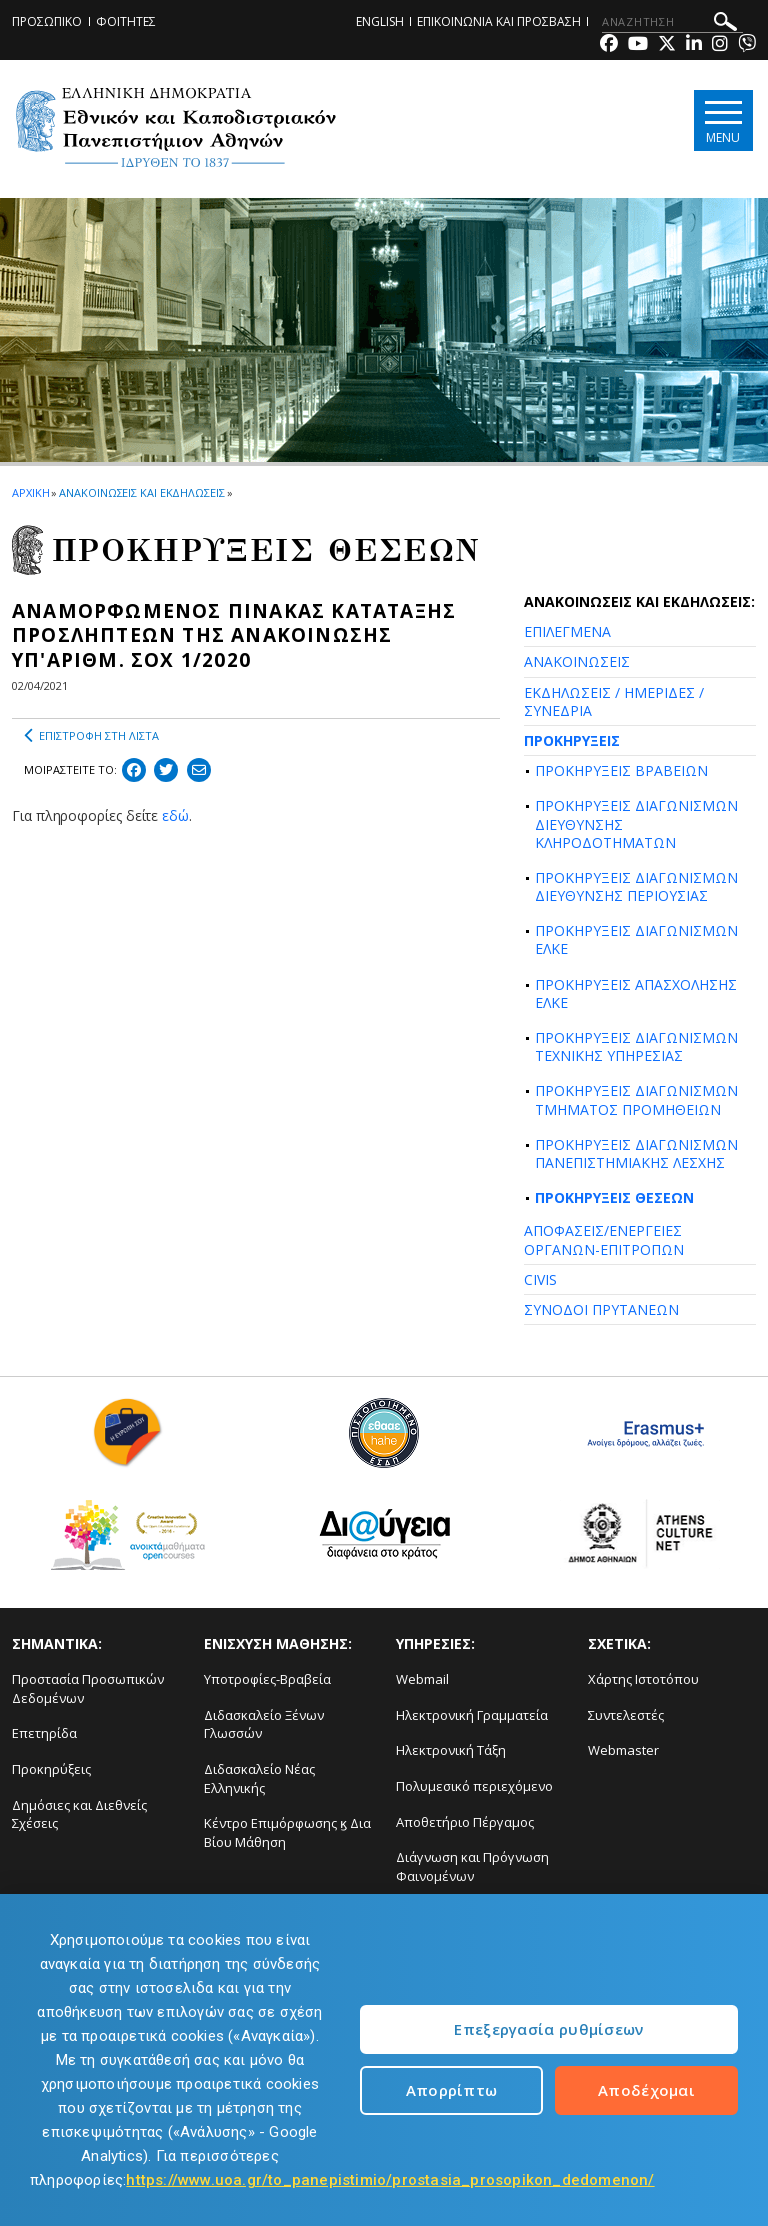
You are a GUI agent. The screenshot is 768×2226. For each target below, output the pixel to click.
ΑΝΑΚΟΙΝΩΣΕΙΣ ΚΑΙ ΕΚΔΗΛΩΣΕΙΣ (141, 492)
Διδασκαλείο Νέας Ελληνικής (259, 1778)
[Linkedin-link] (694, 45)
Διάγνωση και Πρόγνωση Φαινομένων (472, 1866)
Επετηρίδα (44, 1733)
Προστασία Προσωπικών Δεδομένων (88, 1688)
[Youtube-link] (638, 45)
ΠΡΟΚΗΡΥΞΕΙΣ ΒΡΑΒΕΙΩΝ (621, 770)
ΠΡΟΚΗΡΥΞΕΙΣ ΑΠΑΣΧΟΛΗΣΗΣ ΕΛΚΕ (636, 993)
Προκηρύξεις (51, 1769)
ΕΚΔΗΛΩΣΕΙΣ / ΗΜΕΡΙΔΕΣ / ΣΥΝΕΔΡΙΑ (614, 701)
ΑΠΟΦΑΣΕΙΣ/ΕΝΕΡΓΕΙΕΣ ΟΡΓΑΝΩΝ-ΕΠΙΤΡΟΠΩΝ (604, 1239)
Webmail (422, 1679)
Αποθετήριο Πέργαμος (465, 1822)
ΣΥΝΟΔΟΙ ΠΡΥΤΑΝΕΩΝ (601, 1309)
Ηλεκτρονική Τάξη (451, 1750)
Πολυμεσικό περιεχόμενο (474, 1786)
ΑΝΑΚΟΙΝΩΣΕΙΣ (577, 661)
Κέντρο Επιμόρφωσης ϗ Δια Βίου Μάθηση (287, 1832)
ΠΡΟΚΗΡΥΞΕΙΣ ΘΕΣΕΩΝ (614, 1197)
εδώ (175, 815)
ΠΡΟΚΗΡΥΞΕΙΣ (572, 740)
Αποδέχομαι (646, 2090)
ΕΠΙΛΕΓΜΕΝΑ (567, 631)
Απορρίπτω (452, 2090)
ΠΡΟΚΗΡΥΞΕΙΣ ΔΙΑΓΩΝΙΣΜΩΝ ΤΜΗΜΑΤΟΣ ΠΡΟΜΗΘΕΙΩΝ (636, 1099)
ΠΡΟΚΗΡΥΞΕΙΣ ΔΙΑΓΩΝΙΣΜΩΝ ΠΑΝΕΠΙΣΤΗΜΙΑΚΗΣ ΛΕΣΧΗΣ (636, 1153)
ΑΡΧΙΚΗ (30, 492)
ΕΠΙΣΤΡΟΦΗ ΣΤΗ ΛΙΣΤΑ (91, 736)
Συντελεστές (626, 1715)
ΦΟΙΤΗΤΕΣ (126, 21)
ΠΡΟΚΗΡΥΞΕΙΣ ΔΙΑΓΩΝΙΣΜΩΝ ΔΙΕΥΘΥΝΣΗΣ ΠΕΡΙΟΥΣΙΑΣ (636, 886)
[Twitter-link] (667, 45)
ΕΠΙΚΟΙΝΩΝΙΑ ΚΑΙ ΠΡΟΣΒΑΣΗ (499, 21)
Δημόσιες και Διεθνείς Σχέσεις (79, 1814)
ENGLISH (380, 21)
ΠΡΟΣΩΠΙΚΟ (47, 21)
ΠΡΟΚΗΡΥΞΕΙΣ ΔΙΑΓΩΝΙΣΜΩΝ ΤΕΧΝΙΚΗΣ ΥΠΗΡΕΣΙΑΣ (636, 1046)
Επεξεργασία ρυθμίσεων (548, 2029)
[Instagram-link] (720, 45)
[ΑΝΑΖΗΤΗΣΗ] (672, 22)
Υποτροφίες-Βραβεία (267, 1679)
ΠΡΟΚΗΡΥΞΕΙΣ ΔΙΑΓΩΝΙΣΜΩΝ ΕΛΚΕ (636, 939)
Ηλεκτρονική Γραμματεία (472, 1715)
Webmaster (623, 1750)
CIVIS (540, 1279)
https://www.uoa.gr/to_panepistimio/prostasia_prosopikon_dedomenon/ (390, 2180)
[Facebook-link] (609, 45)
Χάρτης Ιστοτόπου (643, 1679)
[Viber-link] (747, 45)
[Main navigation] (721, 121)
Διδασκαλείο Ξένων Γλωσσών (264, 1724)
